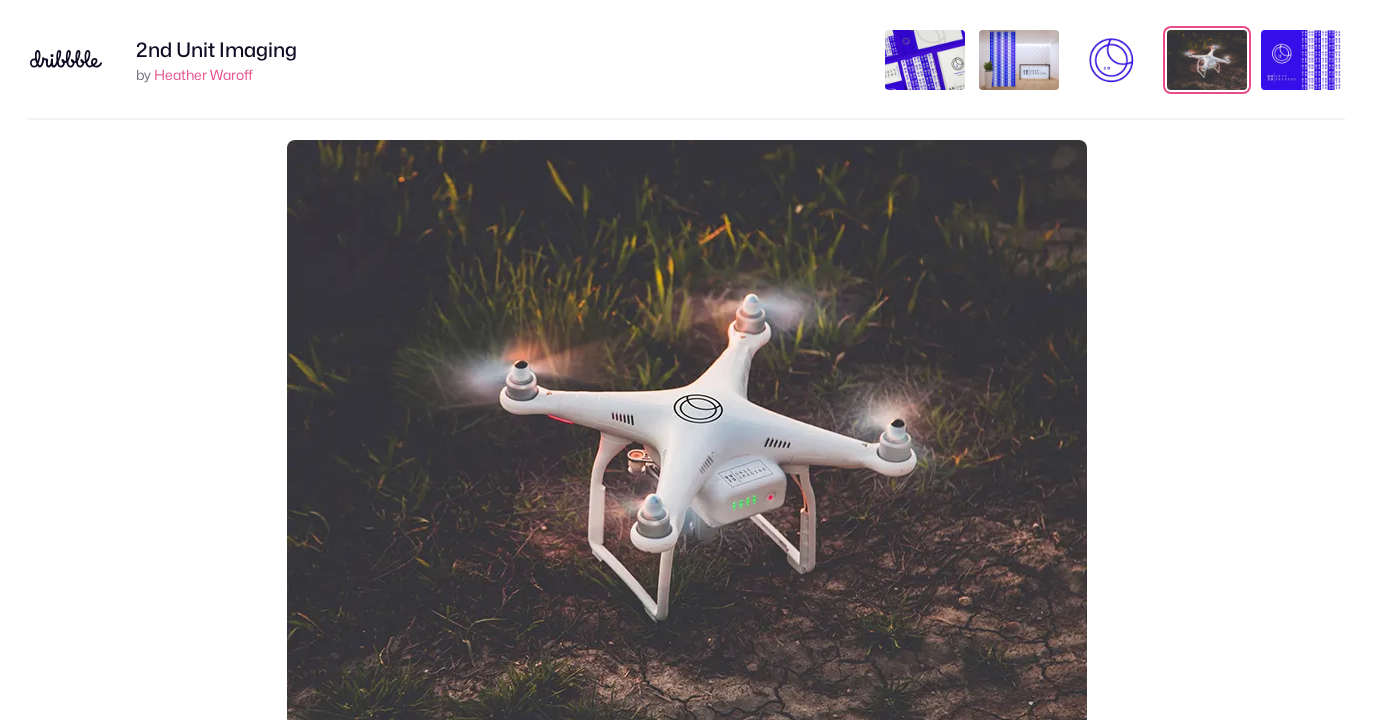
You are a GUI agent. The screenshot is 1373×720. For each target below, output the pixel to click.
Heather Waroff (203, 74)
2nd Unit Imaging (216, 50)
